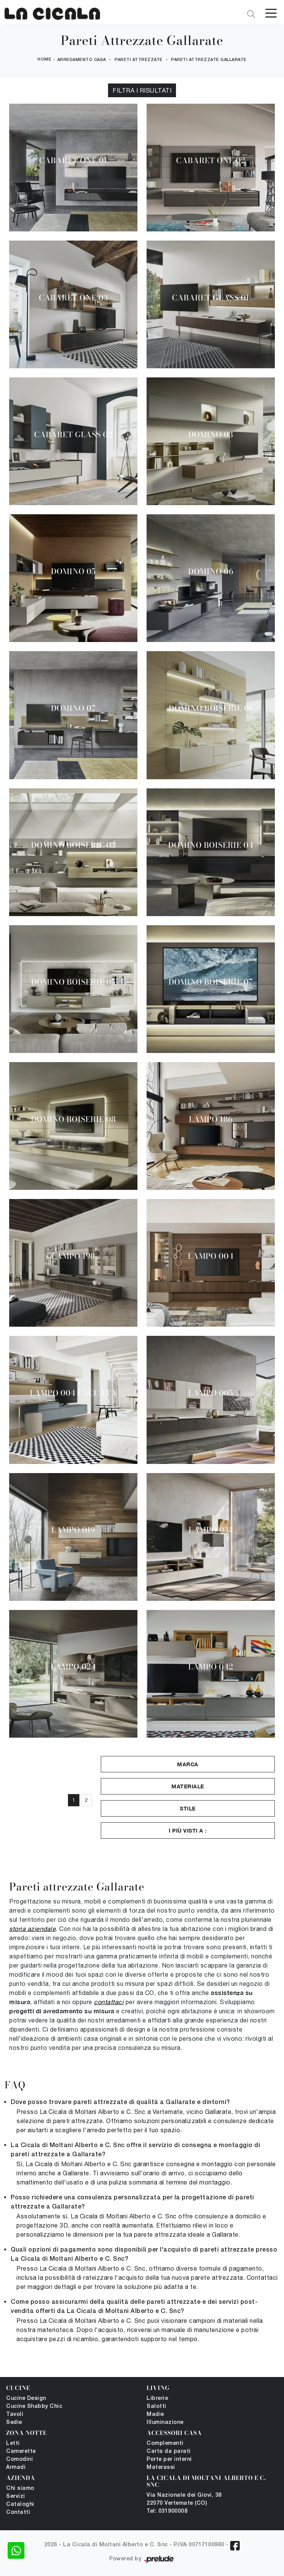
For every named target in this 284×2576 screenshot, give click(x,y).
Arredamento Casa (81, 60)
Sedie (14, 2422)
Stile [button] (188, 1808)
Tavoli (14, 2414)
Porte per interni (169, 2459)
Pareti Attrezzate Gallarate (209, 60)
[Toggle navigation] (271, 12)
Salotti (156, 2406)
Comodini (19, 2459)
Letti (13, 2443)
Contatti (18, 2512)
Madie (155, 2414)
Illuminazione (165, 2422)
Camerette (21, 2451)
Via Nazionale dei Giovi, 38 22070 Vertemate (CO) (184, 2499)
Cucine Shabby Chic (34, 2406)
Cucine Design (26, 2398)
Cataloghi (20, 2504)
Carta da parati (169, 2451)
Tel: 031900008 (167, 2511)
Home (44, 59)
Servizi (15, 2496)
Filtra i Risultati (142, 90)
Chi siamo (20, 2488)
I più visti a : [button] (188, 1830)
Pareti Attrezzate (139, 60)
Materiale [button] (187, 1786)
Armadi (16, 2467)
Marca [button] (187, 1764)
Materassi (161, 2467)
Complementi (165, 2443)
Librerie (157, 2398)
